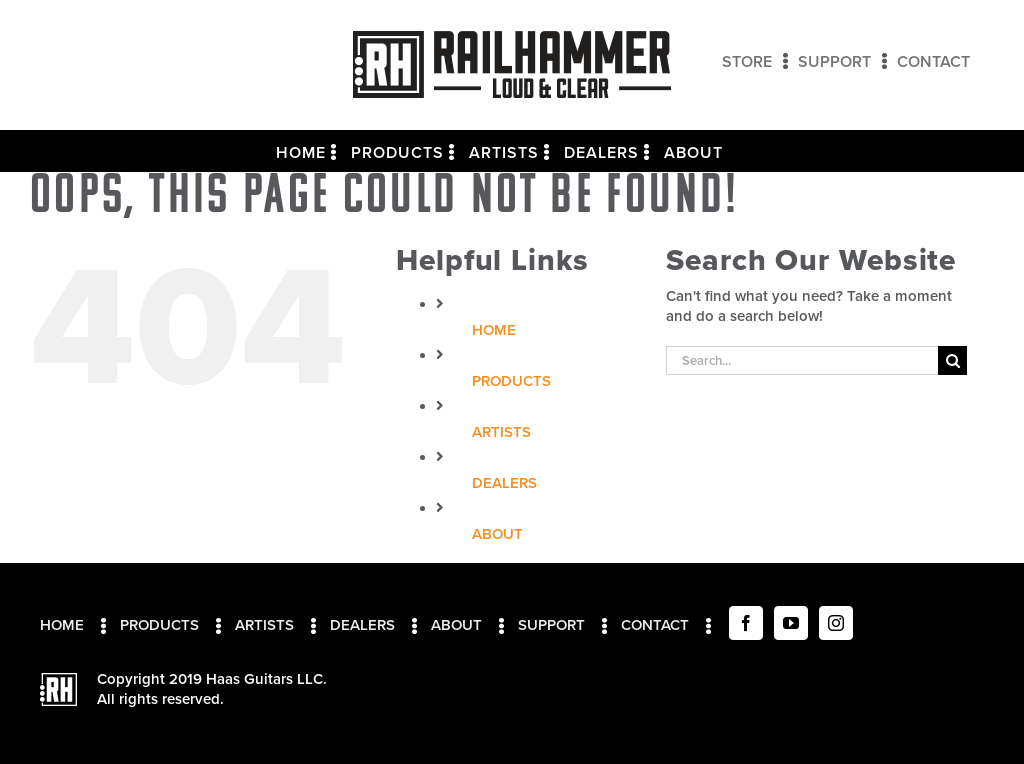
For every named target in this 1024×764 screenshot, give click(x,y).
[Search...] (802, 360)
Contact (655, 625)
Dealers (504, 483)
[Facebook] (746, 623)
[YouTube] (791, 623)
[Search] (952, 360)
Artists (501, 432)
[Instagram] (836, 623)
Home (494, 330)
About (497, 534)
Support (551, 625)
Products (511, 381)
